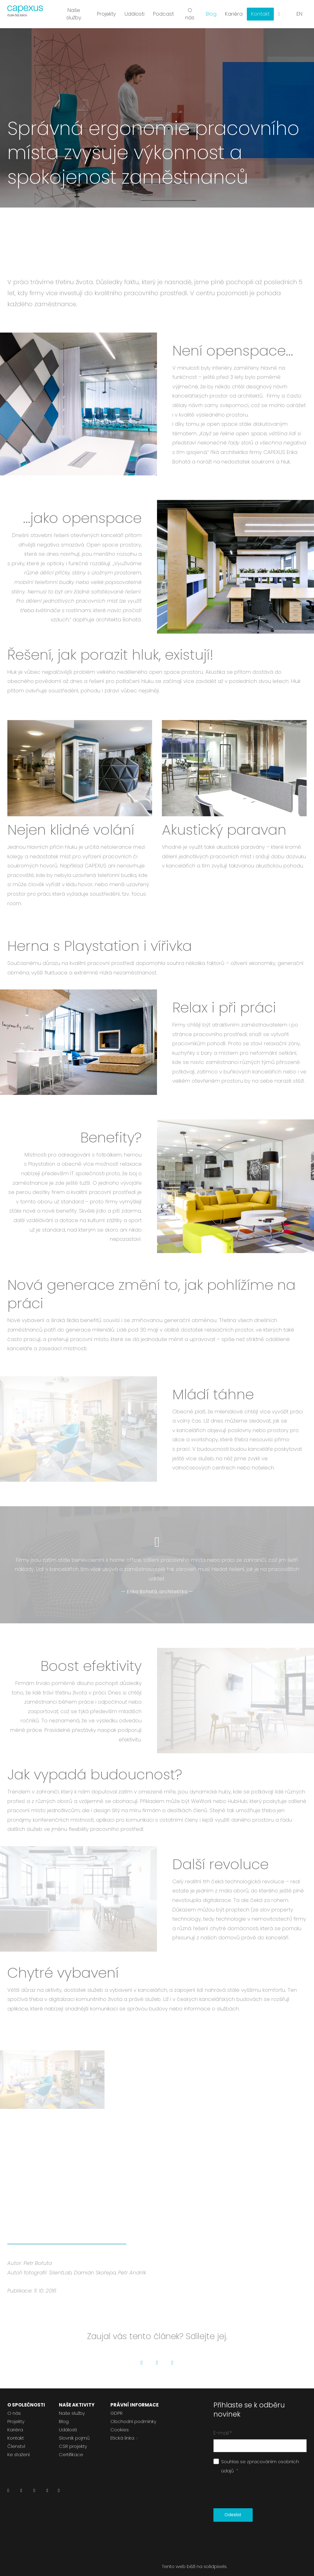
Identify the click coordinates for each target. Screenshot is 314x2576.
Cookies (119, 2423)
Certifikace (71, 2448)
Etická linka (122, 2431)
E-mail (222, 2426)
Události (68, 2423)
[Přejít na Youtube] (47, 2485)
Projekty (16, 2414)
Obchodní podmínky (133, 2414)
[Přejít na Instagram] (34, 2485)
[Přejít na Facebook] (21, 2485)
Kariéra (15, 2423)
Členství (16, 2439)
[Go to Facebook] (141, 2356)
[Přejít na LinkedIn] (8, 2485)
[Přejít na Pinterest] (58, 2485)
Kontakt (15, 2431)
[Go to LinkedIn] (172, 2356)
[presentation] (260, 2485)
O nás (14, 2406)
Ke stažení (18, 2448)
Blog (64, 2414)
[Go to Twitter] (157, 2356)
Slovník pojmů (74, 2431)
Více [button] (262, 12)
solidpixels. (215, 2559)
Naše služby (72, 2406)
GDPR (116, 2406)
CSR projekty (73, 2439)
